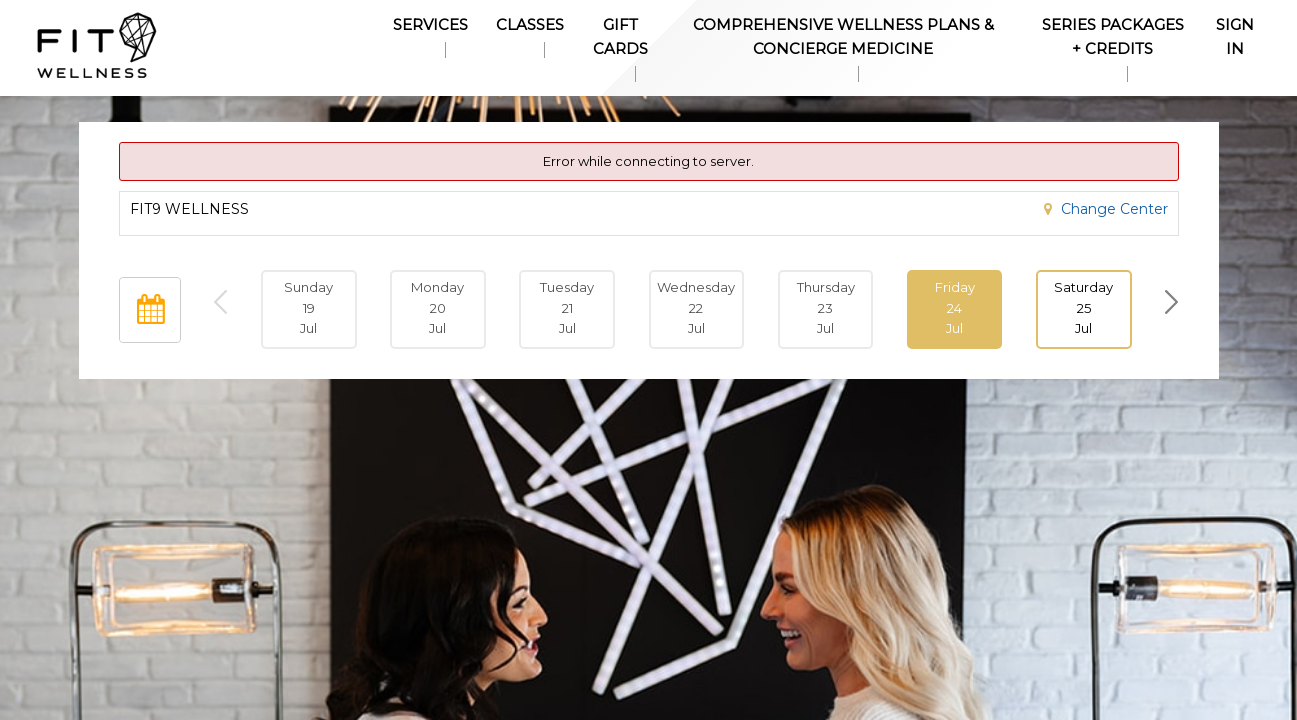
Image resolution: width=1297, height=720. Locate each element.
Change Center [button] (1112, 209)
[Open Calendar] (150, 310)
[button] (954, 309)
